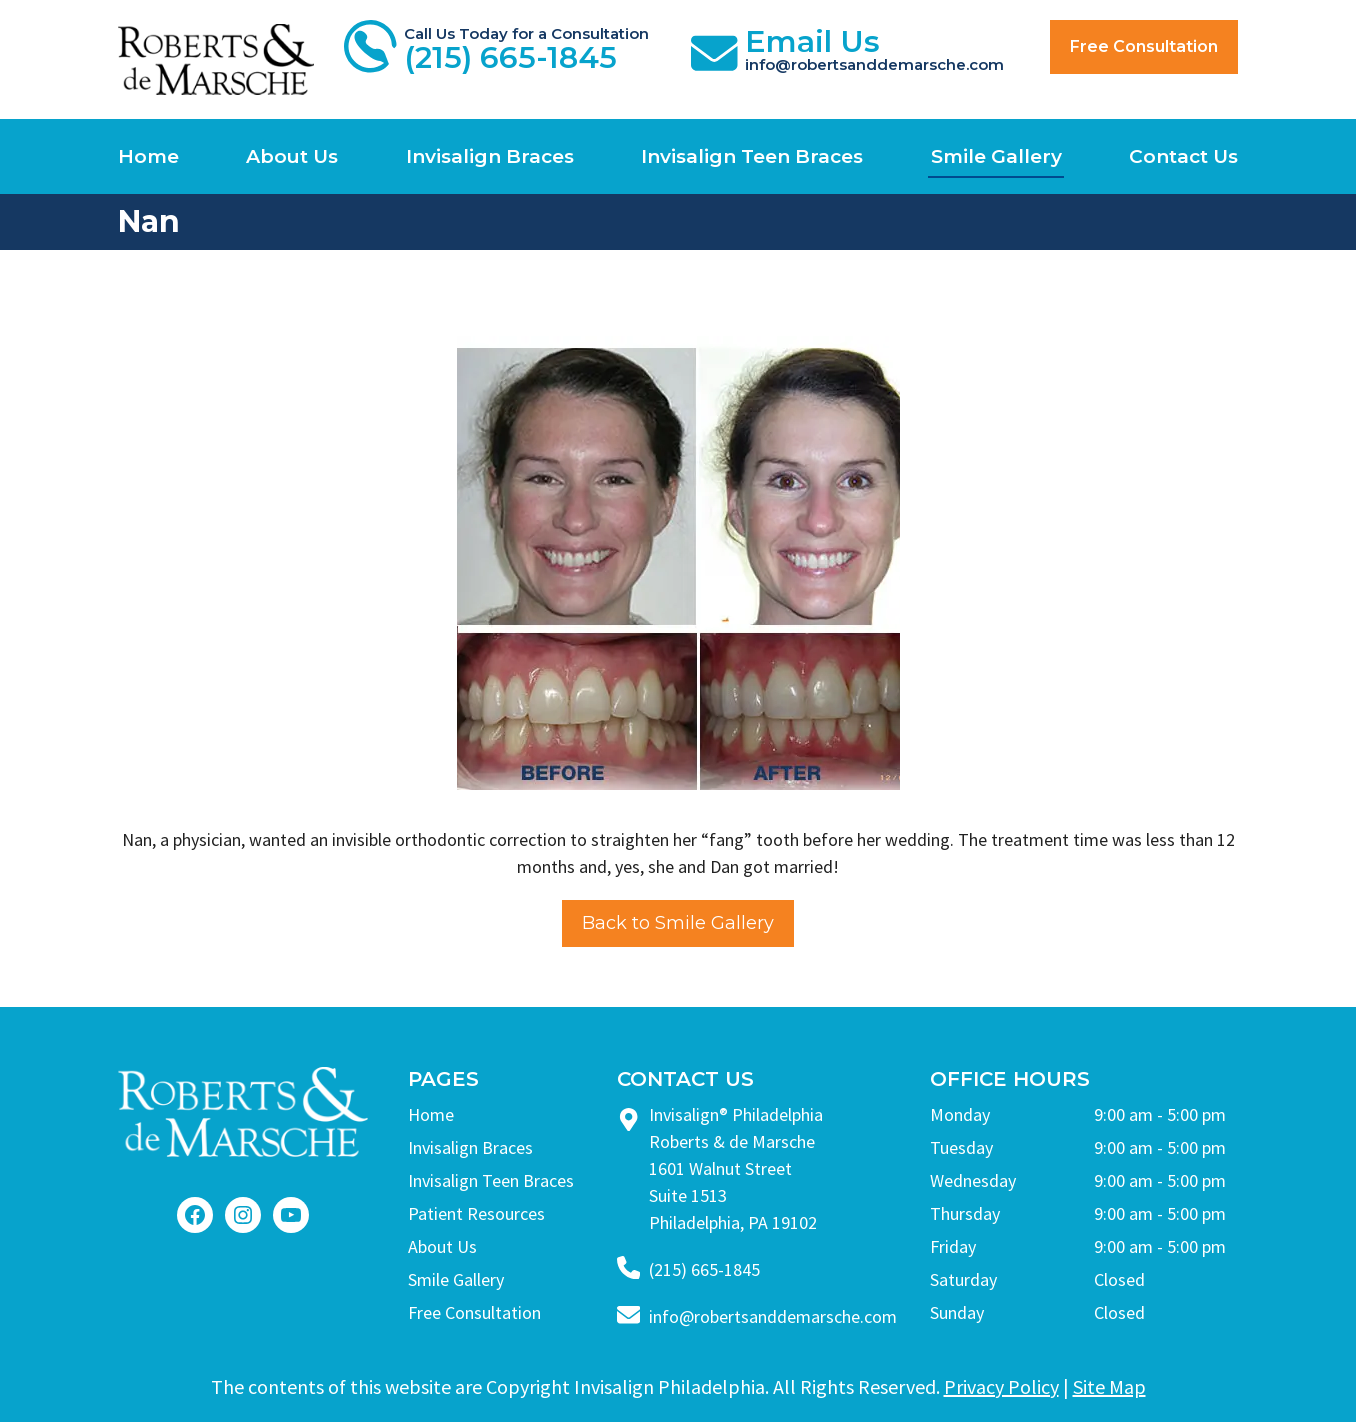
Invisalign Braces (490, 156)
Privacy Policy (1001, 1386)
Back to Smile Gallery (678, 923)
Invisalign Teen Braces (752, 156)
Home (148, 156)
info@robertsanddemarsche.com (773, 1316)
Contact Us (1183, 156)
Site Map (1109, 1386)
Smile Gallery (996, 156)
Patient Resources (476, 1213)
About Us (292, 156)
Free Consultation (1144, 46)
